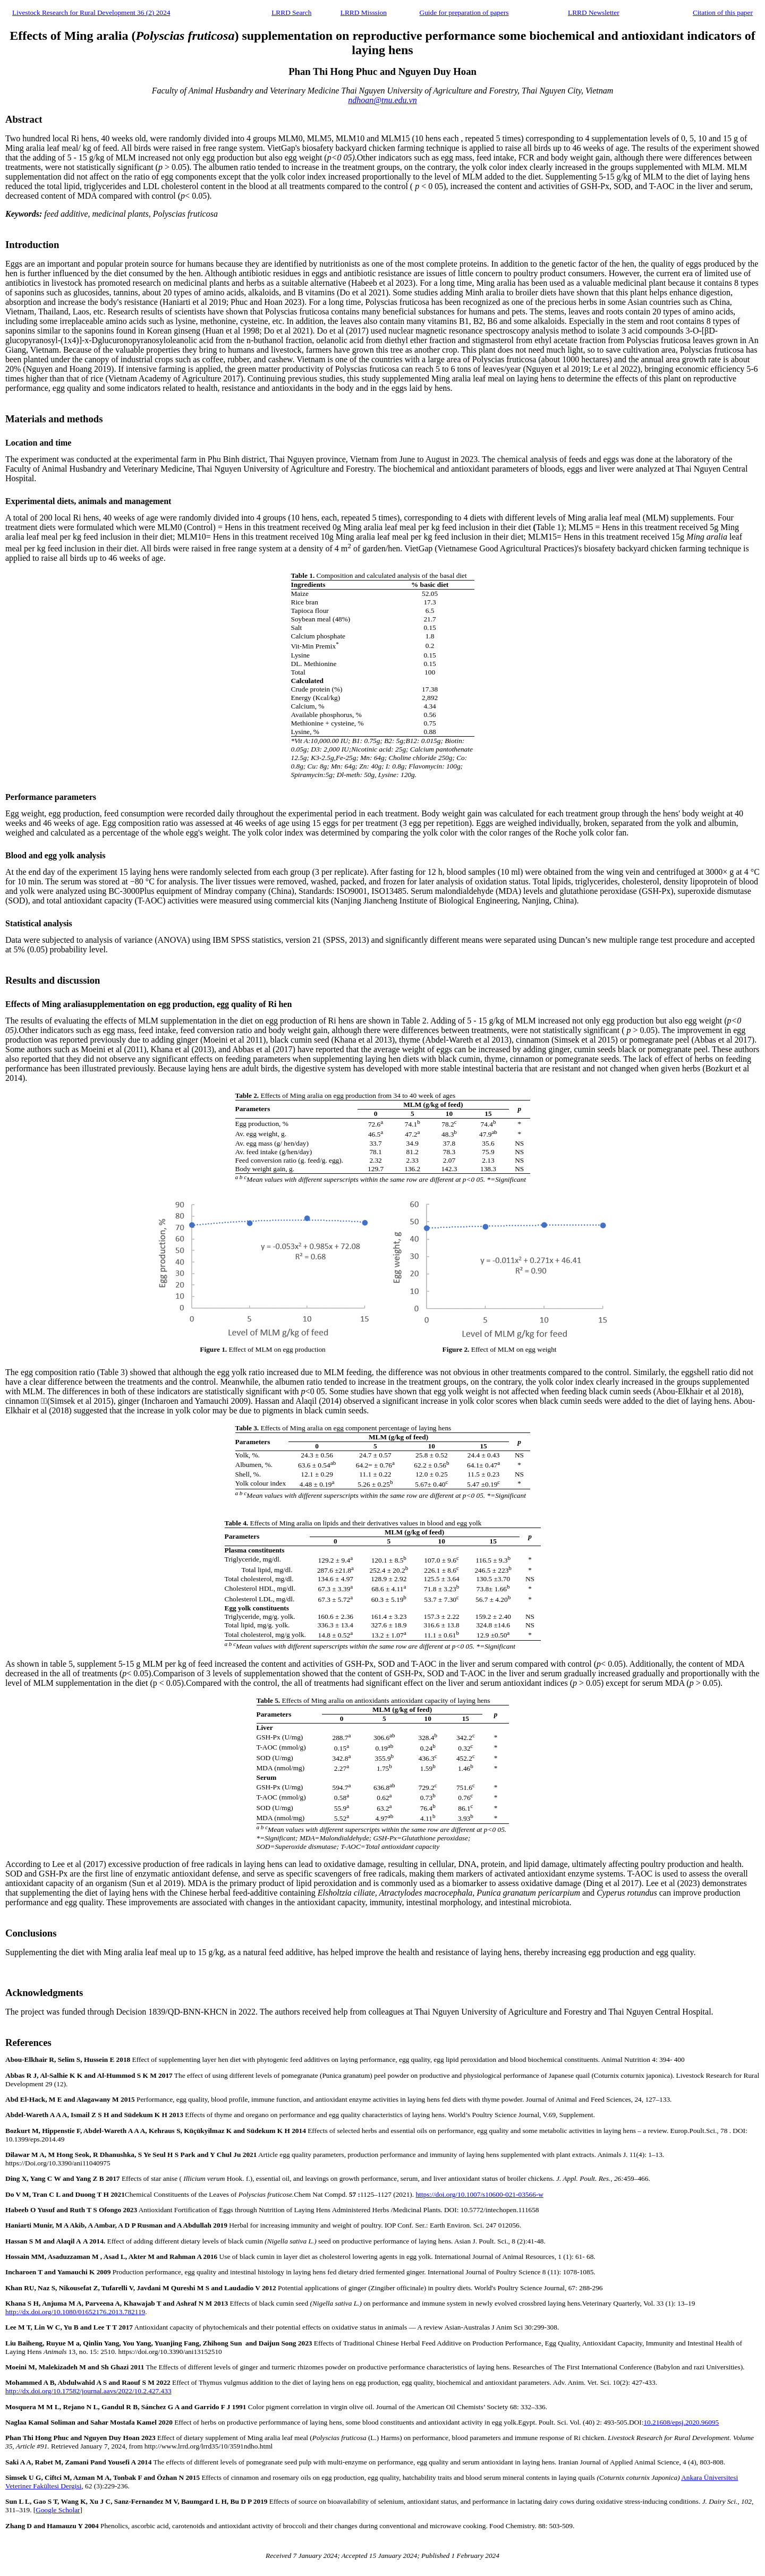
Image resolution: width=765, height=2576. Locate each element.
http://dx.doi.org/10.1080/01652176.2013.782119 (75, 2312)
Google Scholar (58, 2510)
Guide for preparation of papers (464, 12)
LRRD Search (291, 12)
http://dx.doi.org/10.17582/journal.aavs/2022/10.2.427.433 (88, 2391)
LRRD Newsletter (593, 12)
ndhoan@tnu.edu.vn (382, 100)
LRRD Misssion (364, 12)
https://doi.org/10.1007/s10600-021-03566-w (479, 2194)
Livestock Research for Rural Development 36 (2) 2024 (91, 12)
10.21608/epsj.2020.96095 (681, 2422)
